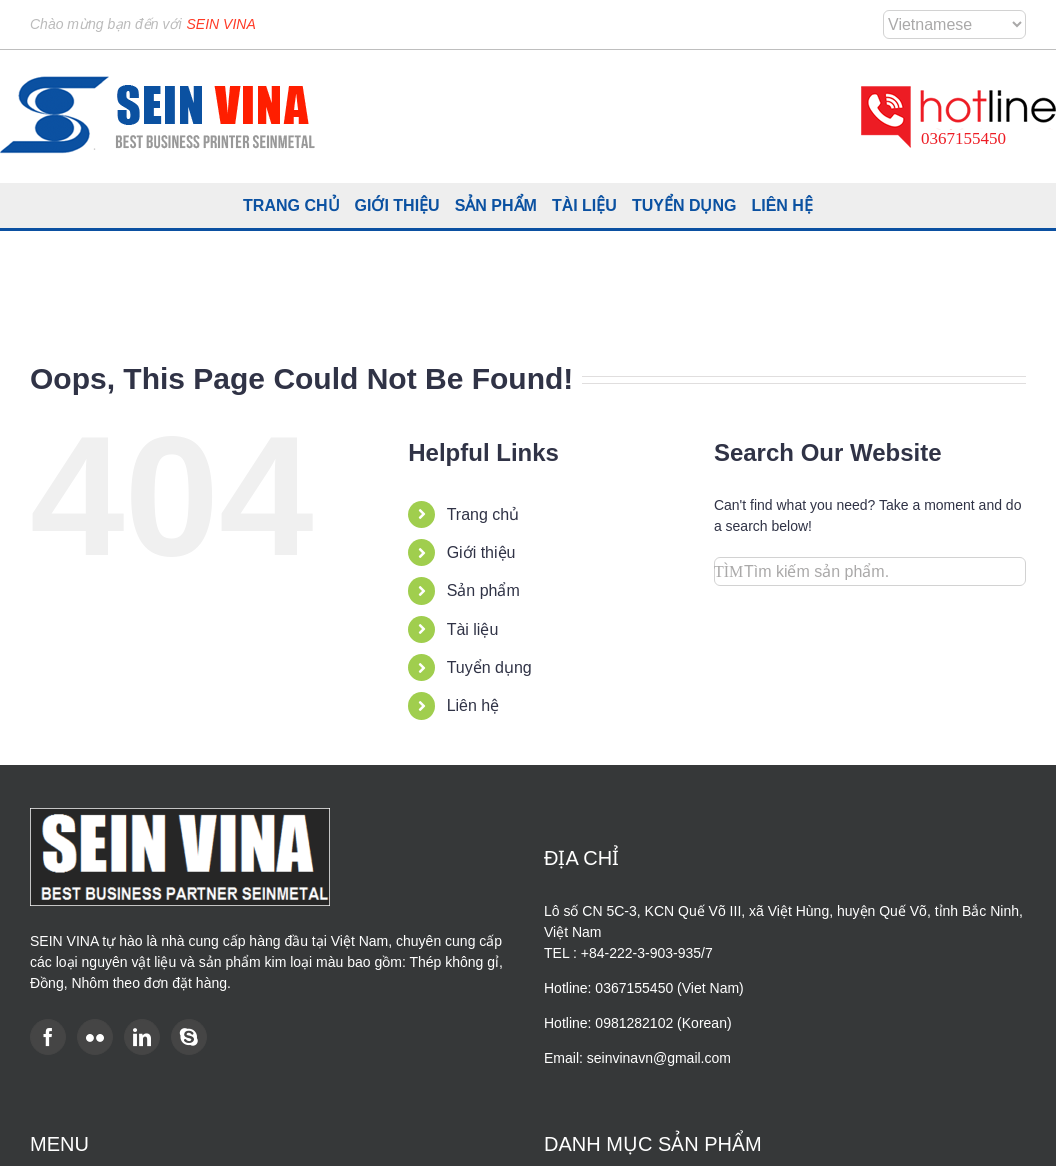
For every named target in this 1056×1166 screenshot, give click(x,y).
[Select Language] (954, 24)
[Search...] (870, 571)
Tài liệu (473, 629)
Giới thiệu (481, 552)
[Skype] (189, 1037)
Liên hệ (473, 705)
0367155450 (963, 138)
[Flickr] (95, 1037)
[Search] (728, 571)
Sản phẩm (483, 590)
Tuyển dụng (489, 667)
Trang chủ (483, 514)
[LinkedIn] (142, 1037)
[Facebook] (48, 1037)
